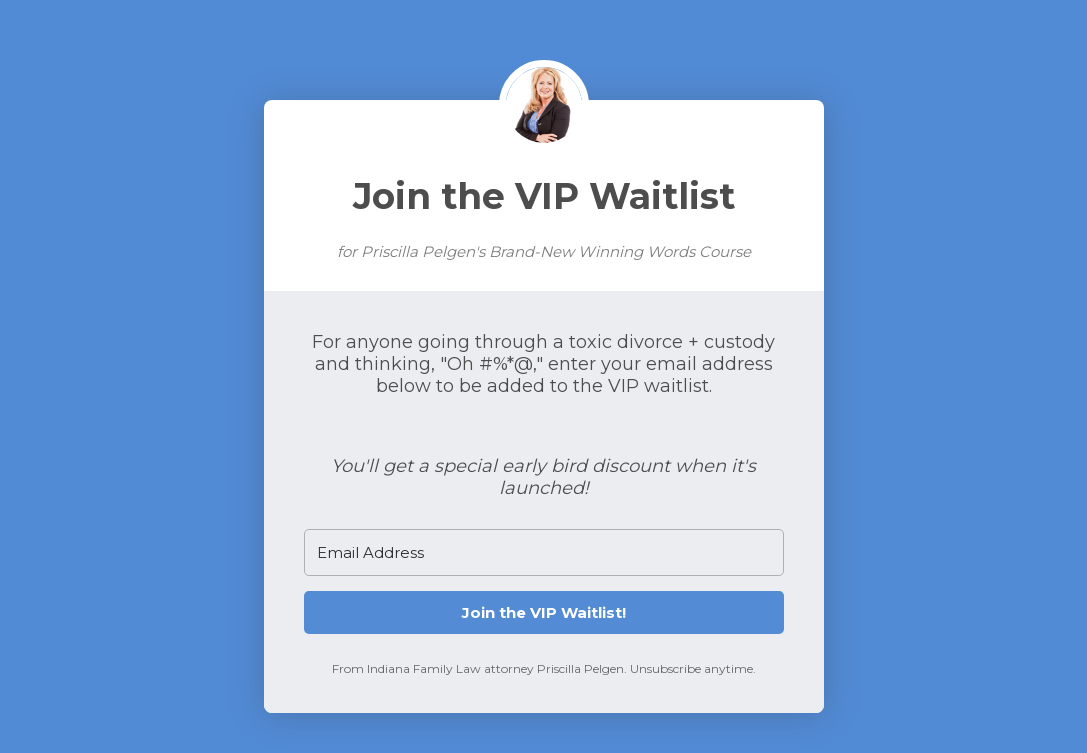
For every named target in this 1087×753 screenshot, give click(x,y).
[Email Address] (544, 552)
